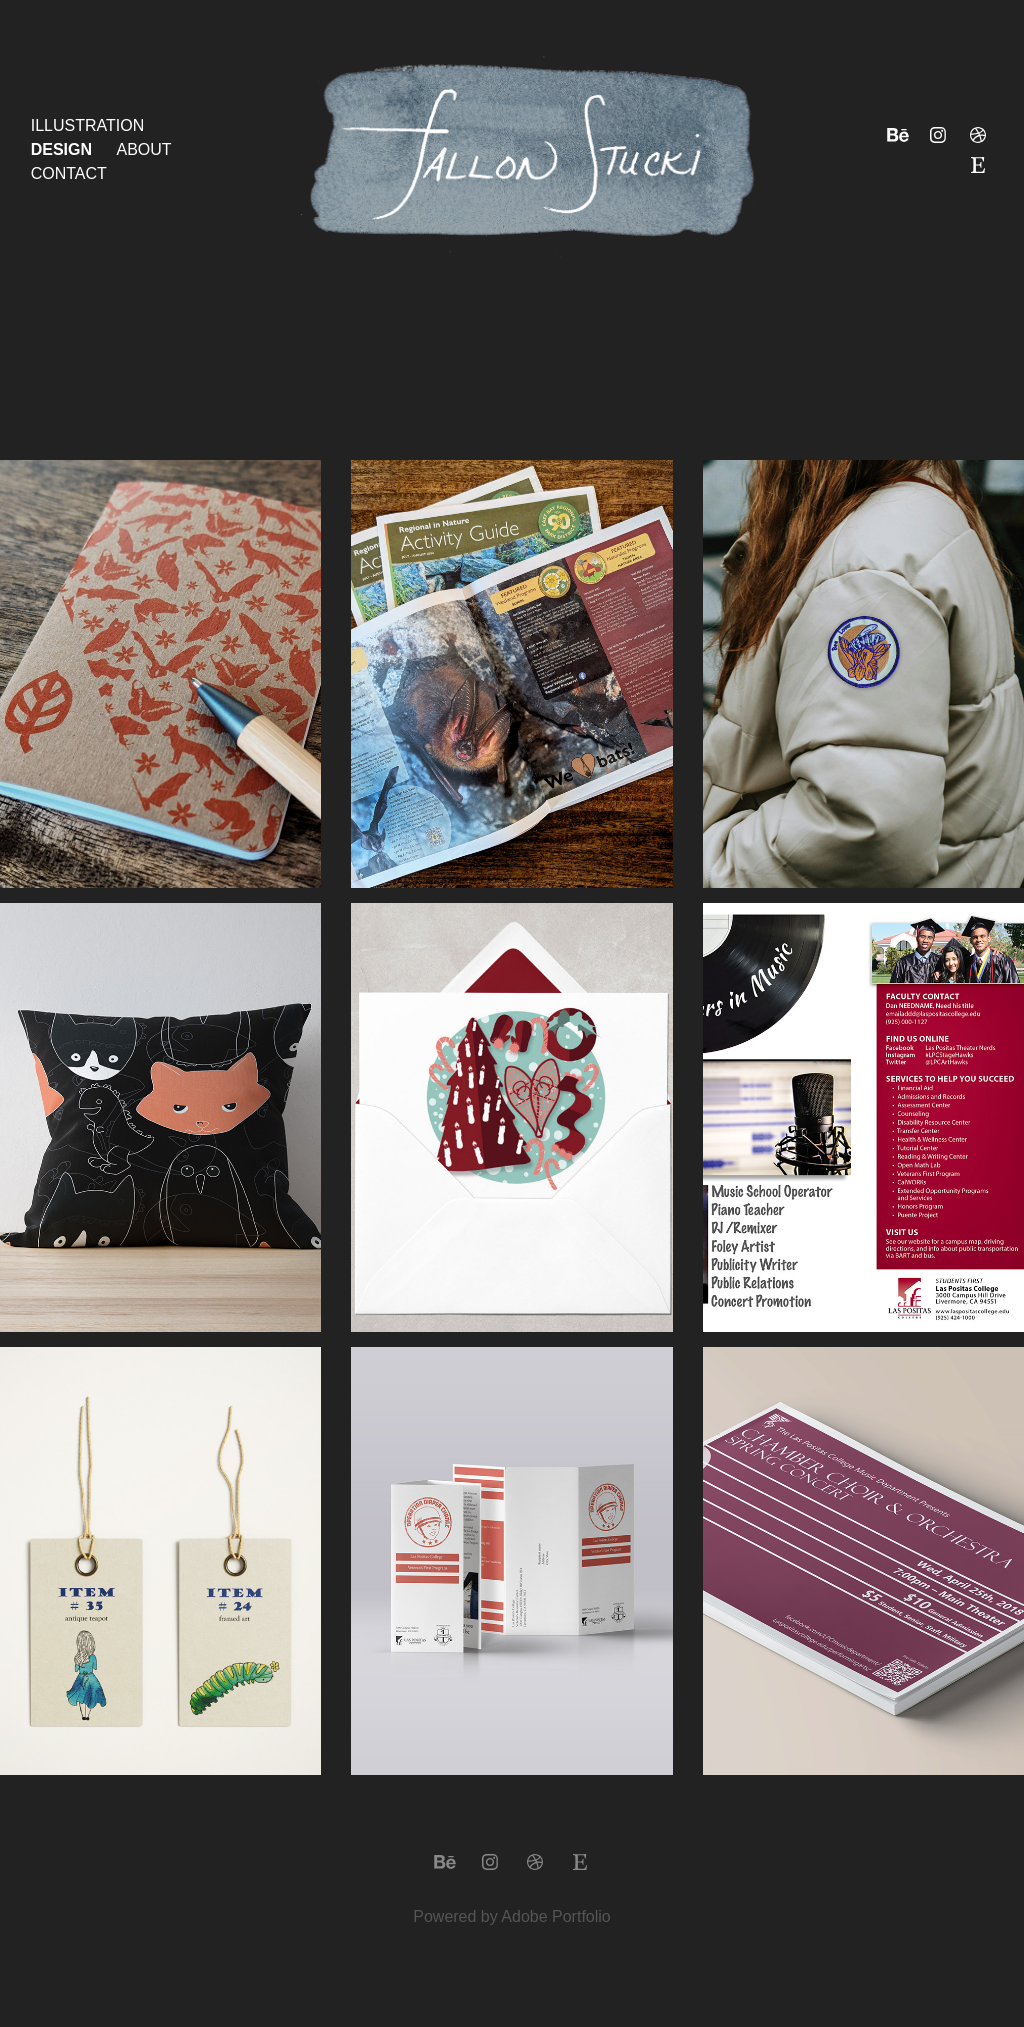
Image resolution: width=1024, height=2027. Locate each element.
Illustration (88, 125)
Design (61, 149)
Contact (69, 173)
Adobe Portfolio (555, 1916)
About (144, 149)
